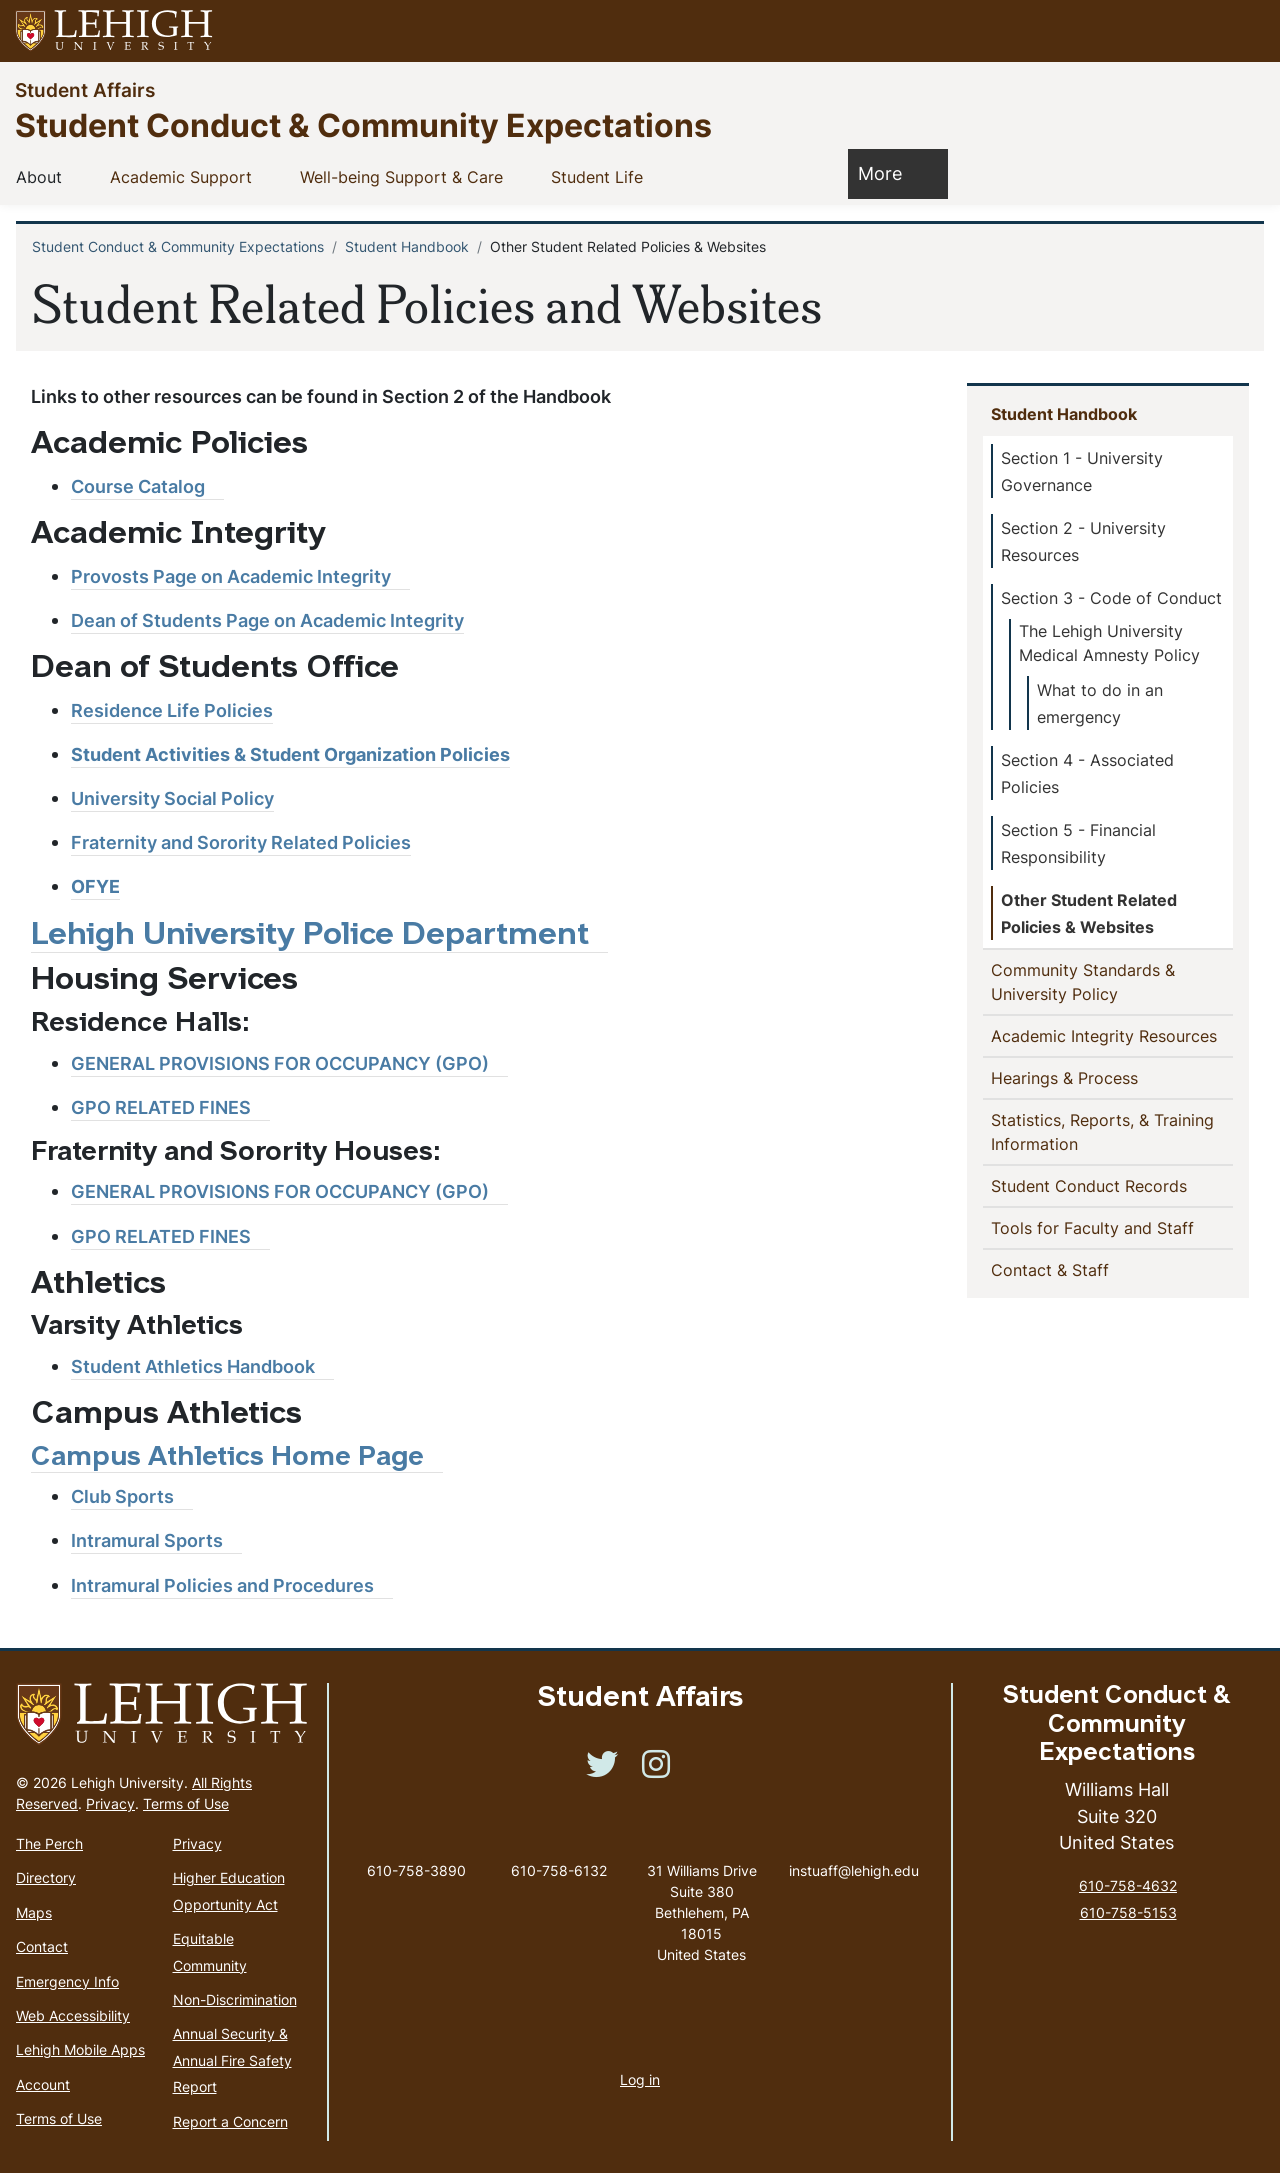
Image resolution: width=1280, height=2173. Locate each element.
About (43, 176)
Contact (42, 1946)
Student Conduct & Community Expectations (363, 124)
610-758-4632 (1128, 1885)
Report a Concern (230, 2121)
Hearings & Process (1068, 1077)
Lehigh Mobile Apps (80, 2049)
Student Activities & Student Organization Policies (290, 754)
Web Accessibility (73, 2015)
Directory (46, 1877)
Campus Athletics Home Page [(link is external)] (237, 1458)
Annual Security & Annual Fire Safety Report (232, 2060)
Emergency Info (67, 1981)
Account (43, 2084)
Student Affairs (85, 89)
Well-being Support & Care (405, 176)
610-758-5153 (1128, 1912)
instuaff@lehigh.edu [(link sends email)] (854, 1850)
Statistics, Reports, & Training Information (1102, 1132)
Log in (640, 2079)
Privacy (110, 1803)
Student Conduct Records (1093, 1185)
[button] (1246, 31)
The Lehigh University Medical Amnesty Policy (1109, 643)
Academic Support (185, 176)
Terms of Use (186, 1803)
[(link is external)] (147, 487)
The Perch (49, 1843)
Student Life (601, 176)
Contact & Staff (1082, 1269)
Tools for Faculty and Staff (1112, 1227)
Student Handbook (407, 246)
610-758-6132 (559, 1870)
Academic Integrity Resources (1112, 1035)
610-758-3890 (416, 1870)
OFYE (95, 886)
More (890, 172)
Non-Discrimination (235, 1999)
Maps (34, 1912)
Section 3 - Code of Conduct (1111, 598)
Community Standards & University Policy (1087, 982)
